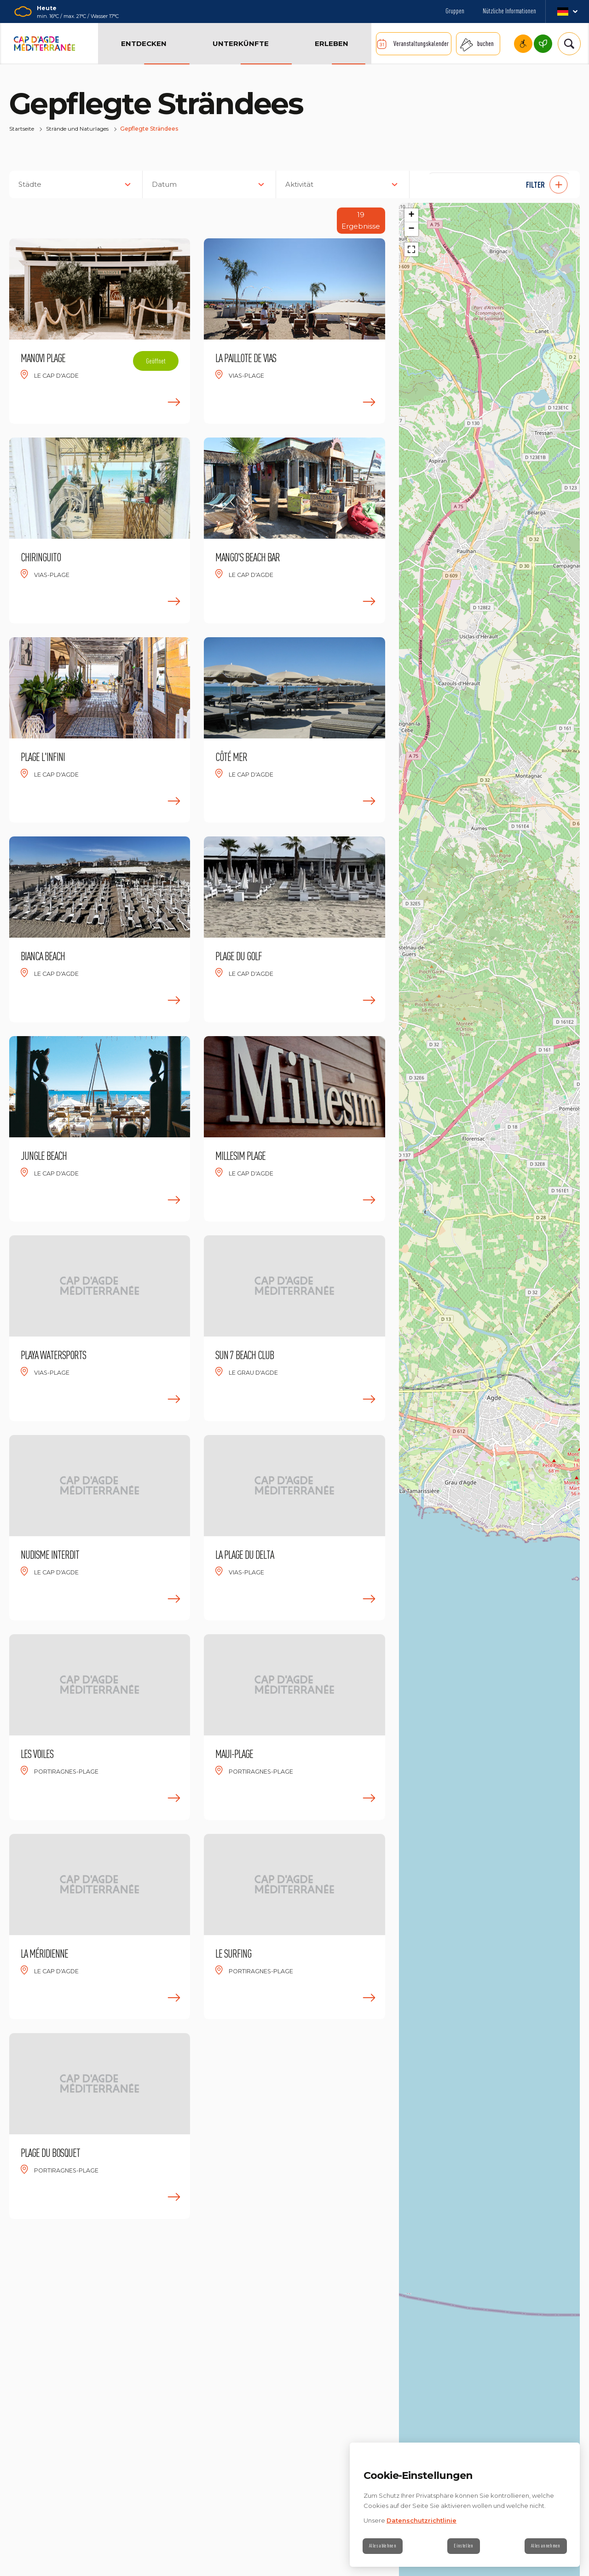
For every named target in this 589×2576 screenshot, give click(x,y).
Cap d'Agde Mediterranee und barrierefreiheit (523, 44)
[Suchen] (566, 43)
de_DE (567, 11)
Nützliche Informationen (509, 11)
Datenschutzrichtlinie (421, 2520)
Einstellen (463, 2546)
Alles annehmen (543, 2546)
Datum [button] (164, 184)
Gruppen (454, 11)
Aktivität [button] (299, 184)
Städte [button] (29, 184)
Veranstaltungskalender (421, 43)
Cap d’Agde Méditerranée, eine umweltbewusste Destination (543, 44)
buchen (485, 43)
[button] (499, 184)
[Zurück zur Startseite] (44, 43)
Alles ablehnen (384, 2546)
